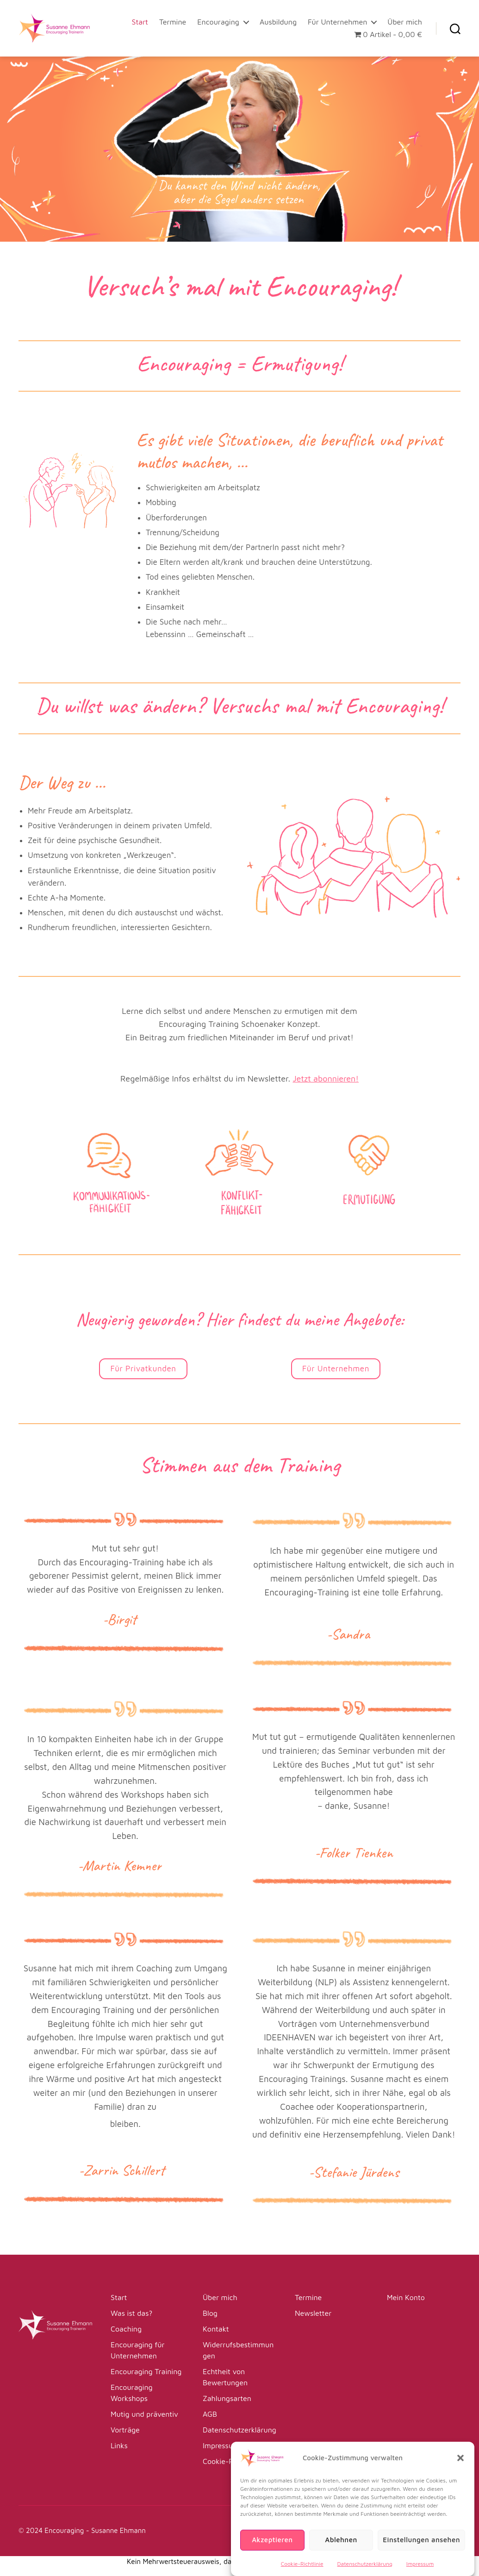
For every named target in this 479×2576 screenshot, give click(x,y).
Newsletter (313, 2313)
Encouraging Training (146, 2371)
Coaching (126, 2329)
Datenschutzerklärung (239, 2430)
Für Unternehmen (337, 22)
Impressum (221, 2445)
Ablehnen (341, 2557)
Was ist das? (131, 2313)
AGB (210, 2414)
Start (140, 22)
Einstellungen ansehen (421, 2557)
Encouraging (218, 22)
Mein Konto (406, 2297)
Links (119, 2445)
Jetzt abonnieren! (325, 1078)
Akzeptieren (272, 2557)
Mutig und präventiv (144, 2414)
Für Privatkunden (143, 1368)
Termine (172, 22)
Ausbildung (278, 22)
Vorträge (125, 2430)
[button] (460, 2474)
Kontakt (216, 2329)
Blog (210, 2313)
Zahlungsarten (227, 2398)
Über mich (404, 22)
